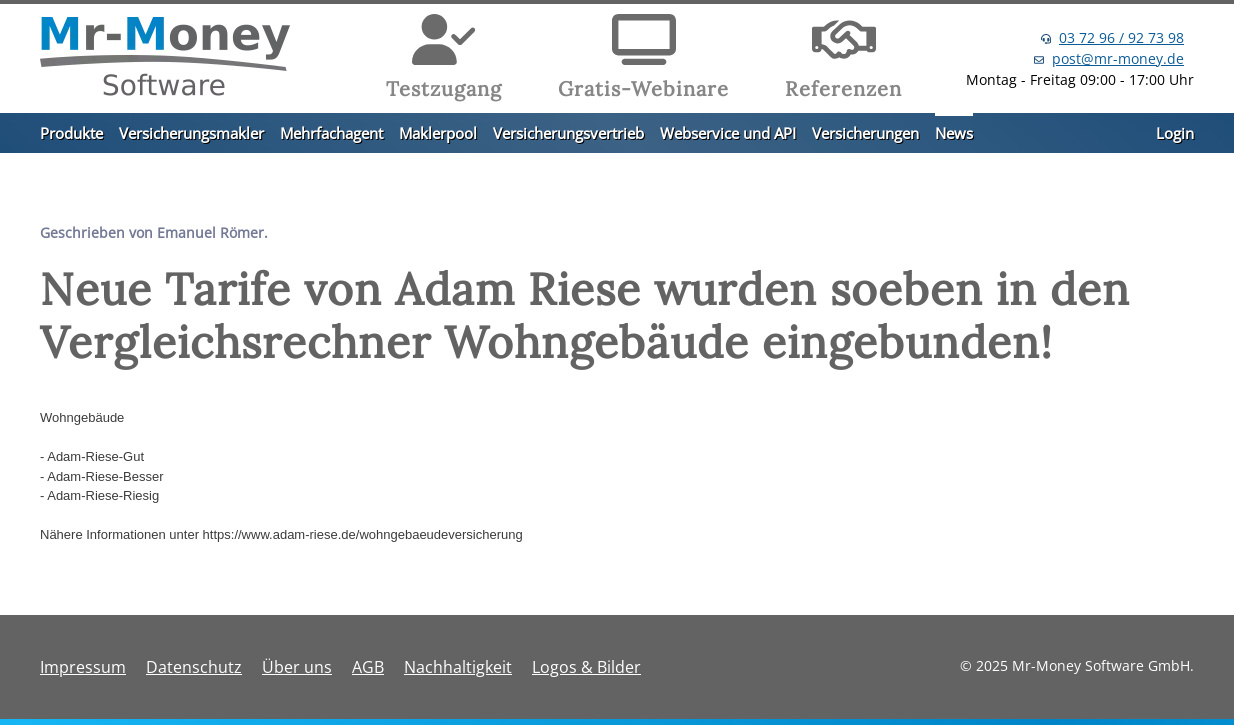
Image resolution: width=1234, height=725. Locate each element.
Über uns (297, 667)
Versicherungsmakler (191, 133)
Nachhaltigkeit (458, 667)
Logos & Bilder (586, 667)
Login (1175, 133)
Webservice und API (728, 133)
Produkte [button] (71, 133)
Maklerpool (438, 133)
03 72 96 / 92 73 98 (1121, 37)
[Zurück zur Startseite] (165, 59)
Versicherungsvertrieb (568, 133)
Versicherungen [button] (865, 133)
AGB (368, 667)
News (954, 133)
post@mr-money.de (1118, 58)
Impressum (83, 667)
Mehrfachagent (331, 133)
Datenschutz (194, 667)
